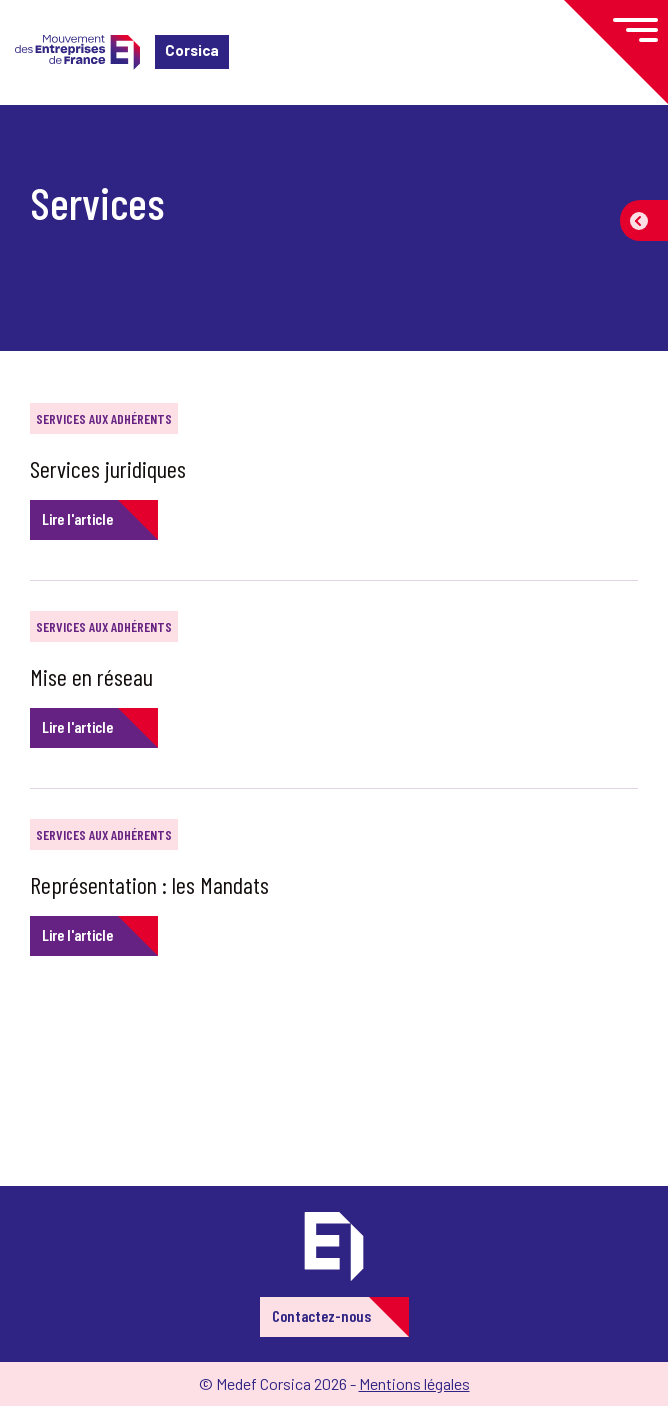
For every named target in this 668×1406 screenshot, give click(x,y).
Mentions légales (414, 1383)
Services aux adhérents (104, 418)
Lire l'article (77, 518)
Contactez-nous (321, 1315)
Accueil (48, 134)
